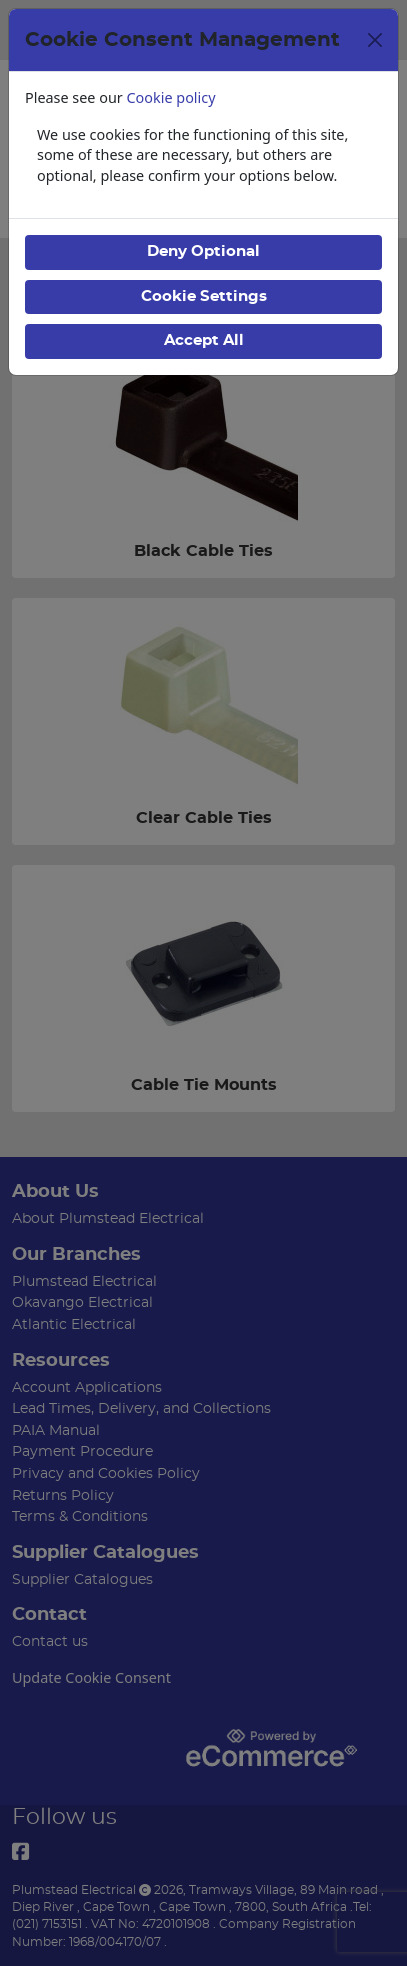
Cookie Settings (204, 296)
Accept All (204, 340)
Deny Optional (203, 251)
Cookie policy (171, 97)
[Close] (375, 40)
